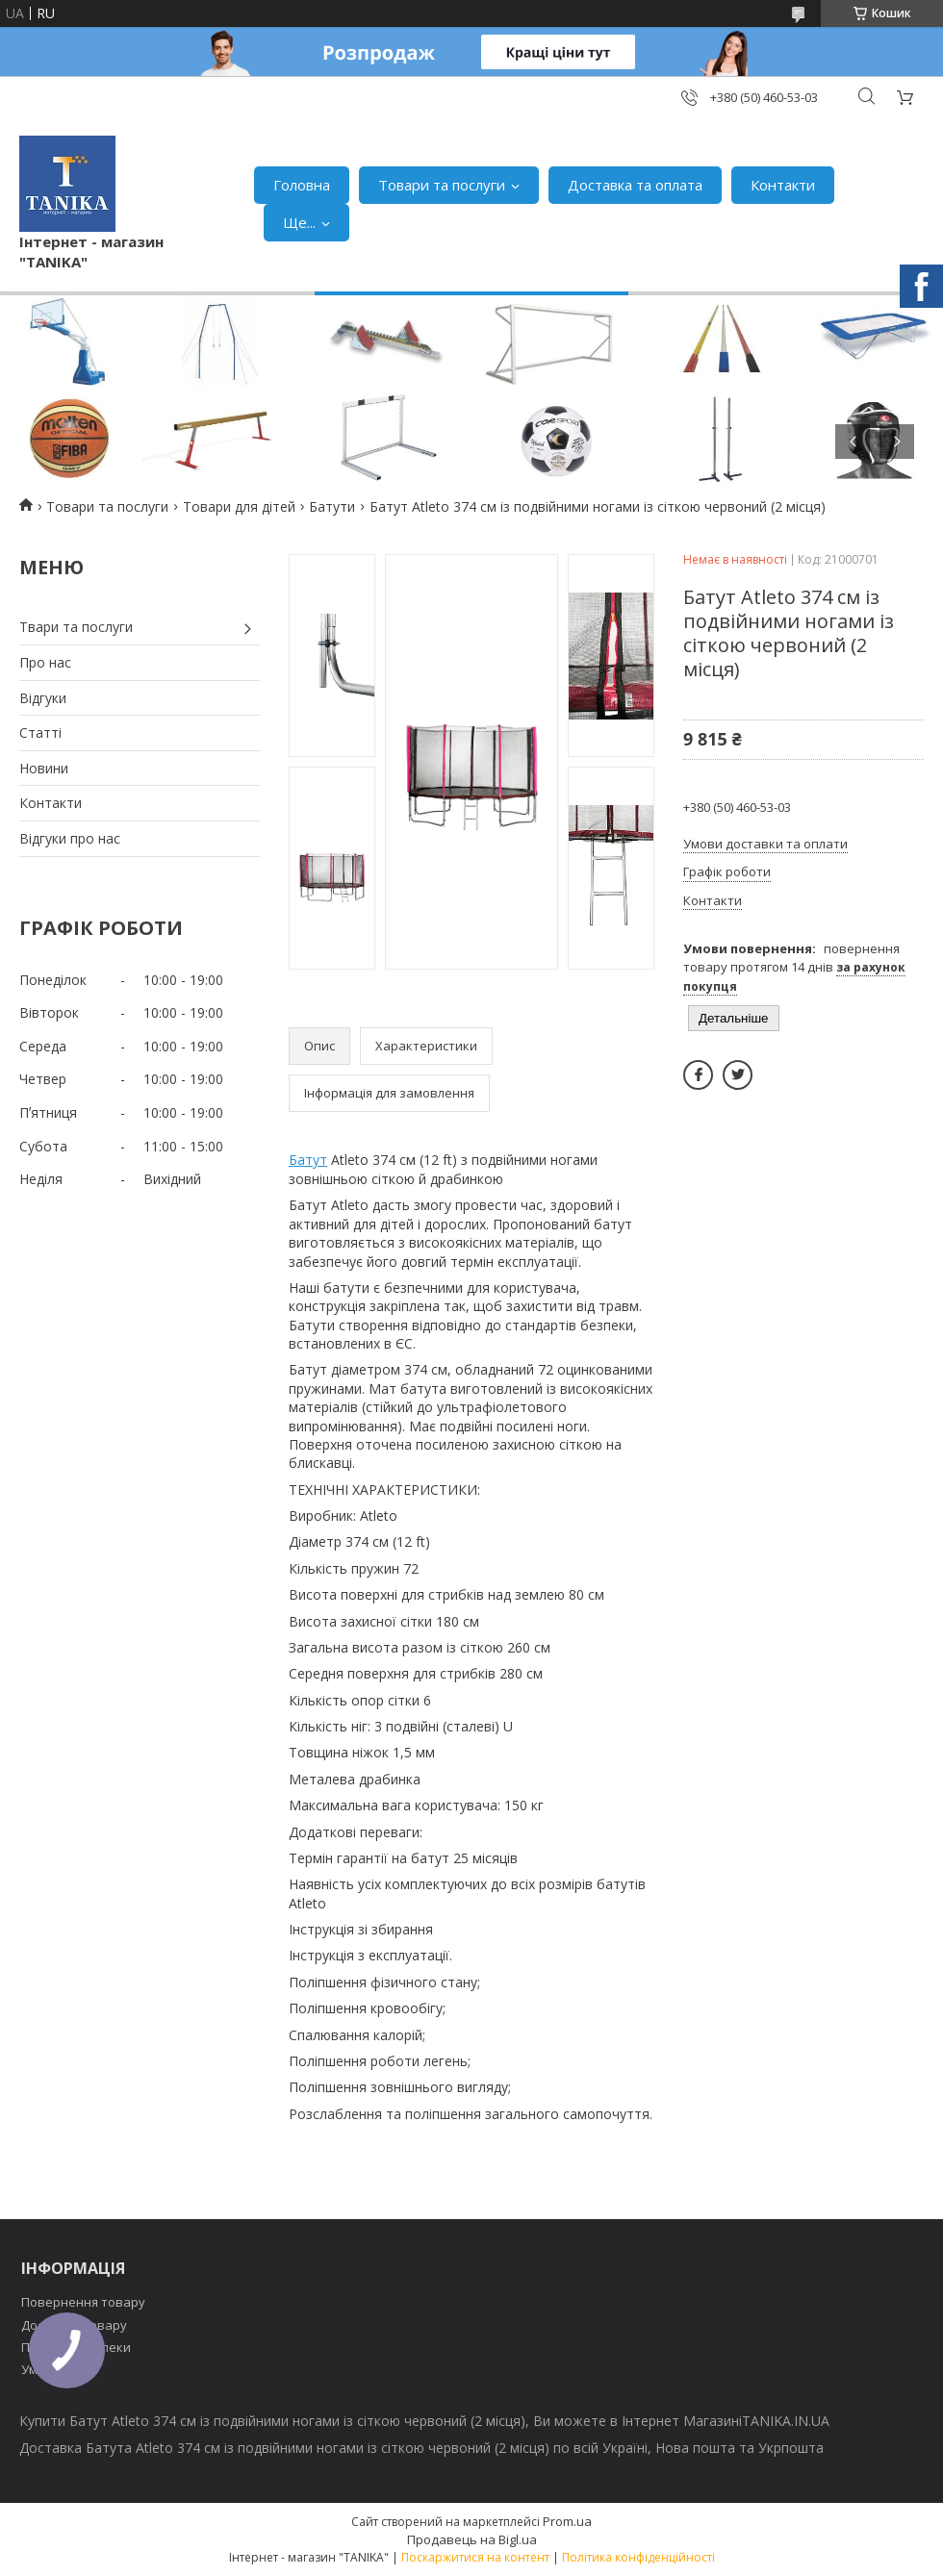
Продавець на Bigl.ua (472, 2539)
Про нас (45, 662)
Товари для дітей (239, 506)
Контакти (783, 184)
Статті (40, 732)
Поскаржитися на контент (475, 2557)
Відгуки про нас (69, 838)
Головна (301, 184)
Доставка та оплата (635, 184)
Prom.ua (567, 2521)
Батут (308, 1159)
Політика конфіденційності (638, 2557)
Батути (332, 506)
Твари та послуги (76, 627)
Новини (43, 768)
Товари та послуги (441, 184)
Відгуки (42, 698)
